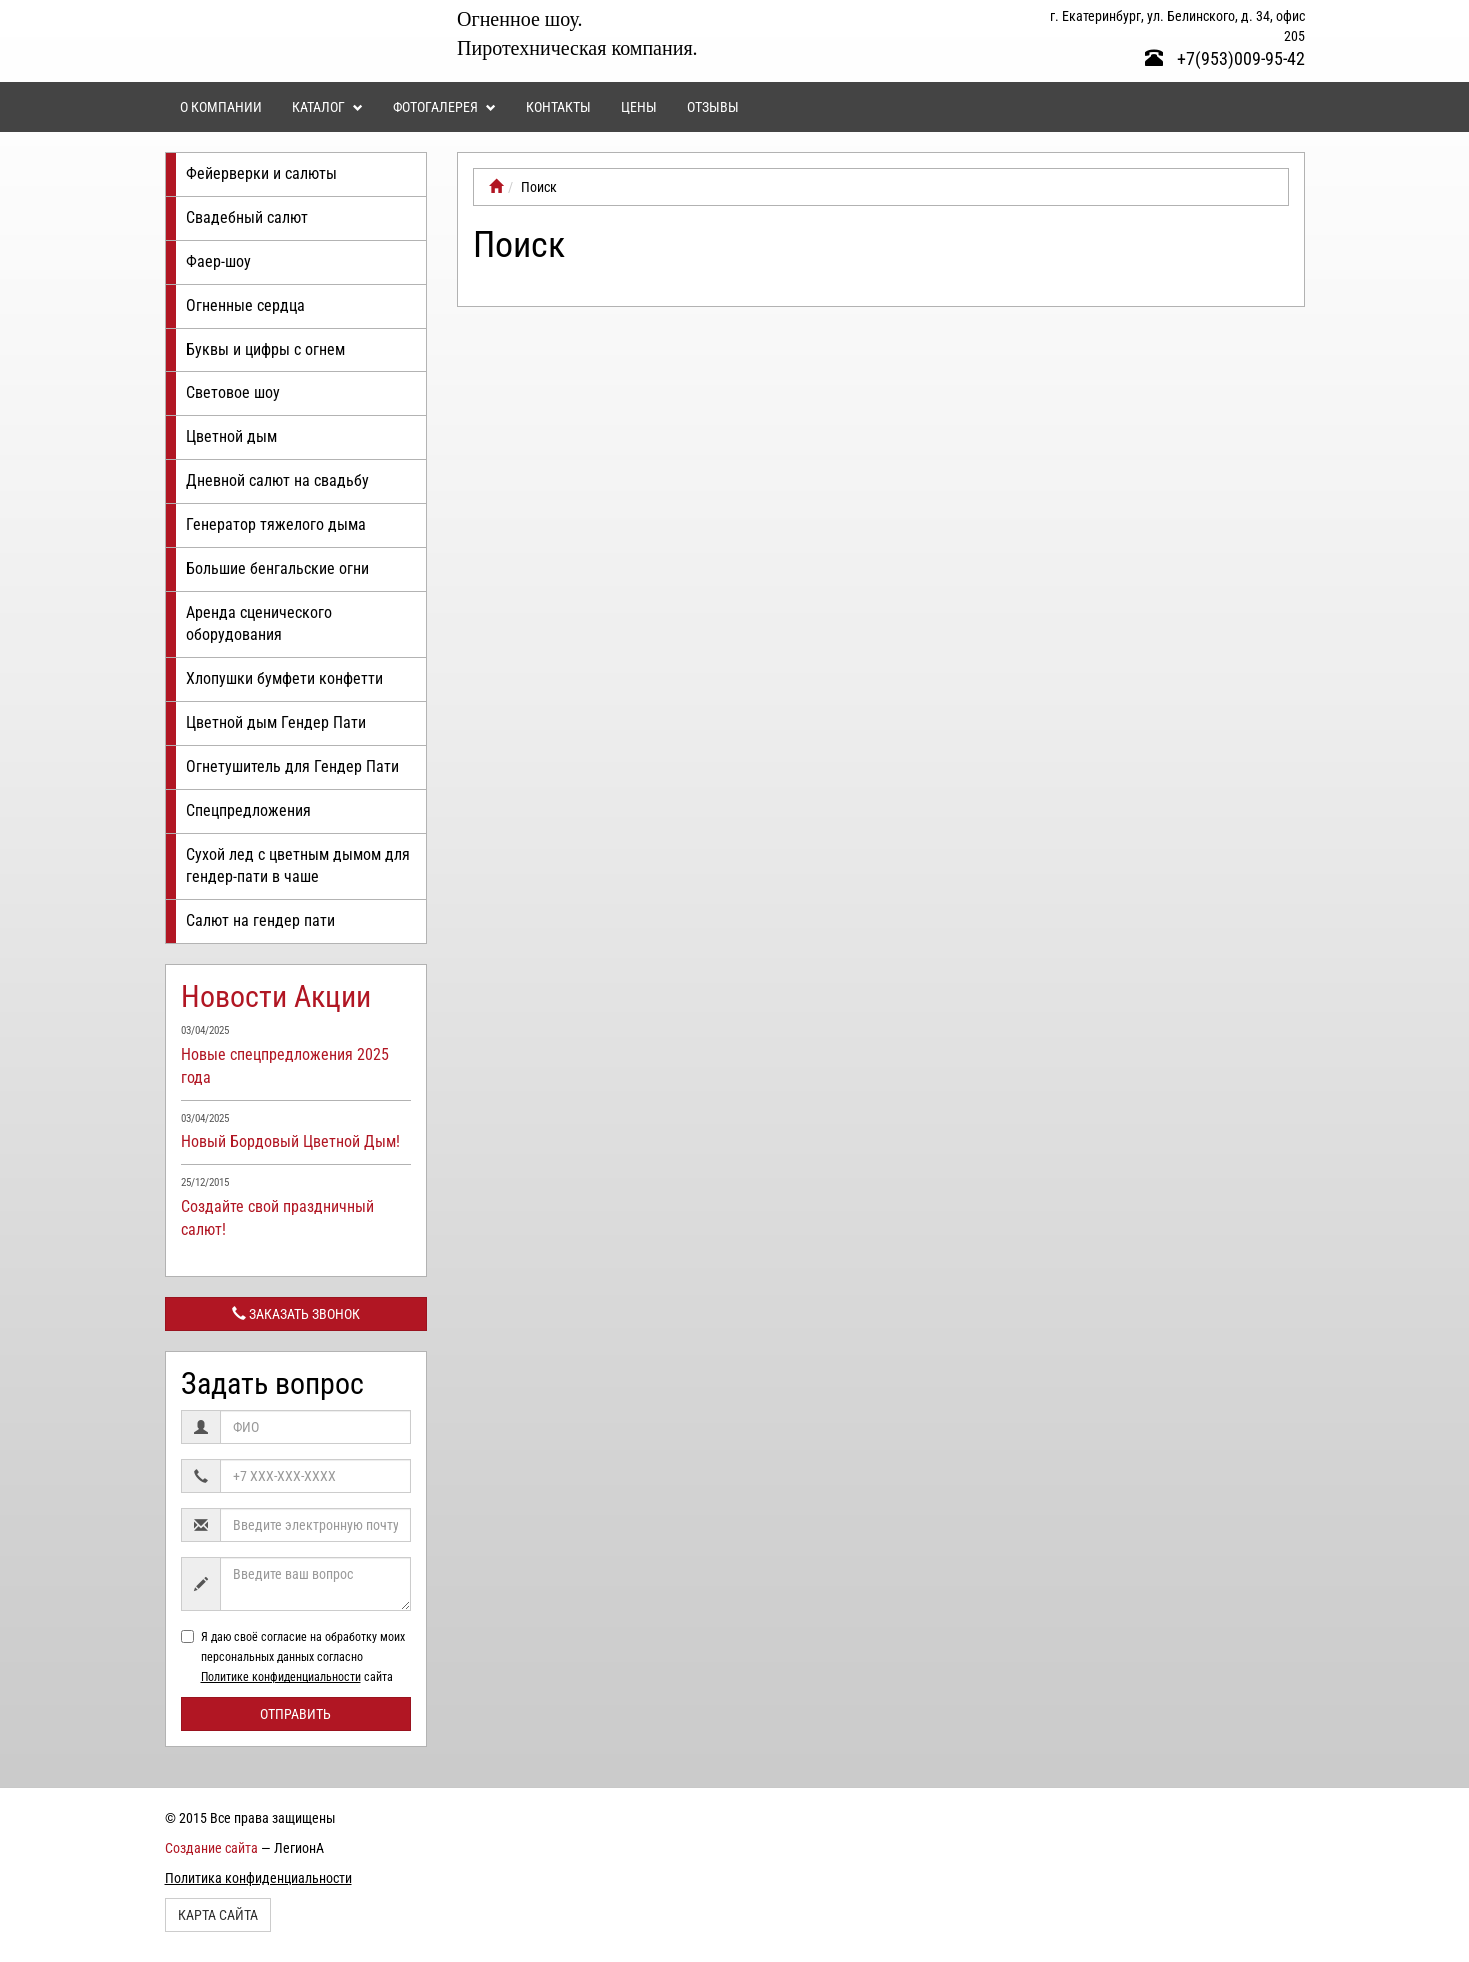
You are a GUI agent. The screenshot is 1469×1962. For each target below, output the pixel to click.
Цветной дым (231, 436)
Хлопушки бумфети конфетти (284, 678)
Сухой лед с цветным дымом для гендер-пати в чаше (298, 866)
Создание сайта (211, 1848)
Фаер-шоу (218, 261)
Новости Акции (276, 996)
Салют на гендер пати (260, 920)
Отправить (295, 1714)
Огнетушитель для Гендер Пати (292, 766)
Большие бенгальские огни (277, 568)
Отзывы (713, 107)
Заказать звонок (296, 1314)
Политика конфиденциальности (258, 1878)
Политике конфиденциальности (281, 1677)
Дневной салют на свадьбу (277, 480)
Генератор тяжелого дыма (276, 524)
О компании (221, 107)
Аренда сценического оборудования (259, 624)
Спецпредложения (248, 810)
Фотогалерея (444, 107)
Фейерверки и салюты (261, 173)
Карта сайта (218, 1915)
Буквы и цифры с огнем (265, 349)
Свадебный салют (247, 217)
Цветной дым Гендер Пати (276, 722)
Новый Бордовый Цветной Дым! (290, 1141)
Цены (639, 107)
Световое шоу (233, 392)
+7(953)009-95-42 (1225, 58)
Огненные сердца (245, 305)
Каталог (327, 107)
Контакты (558, 107)
